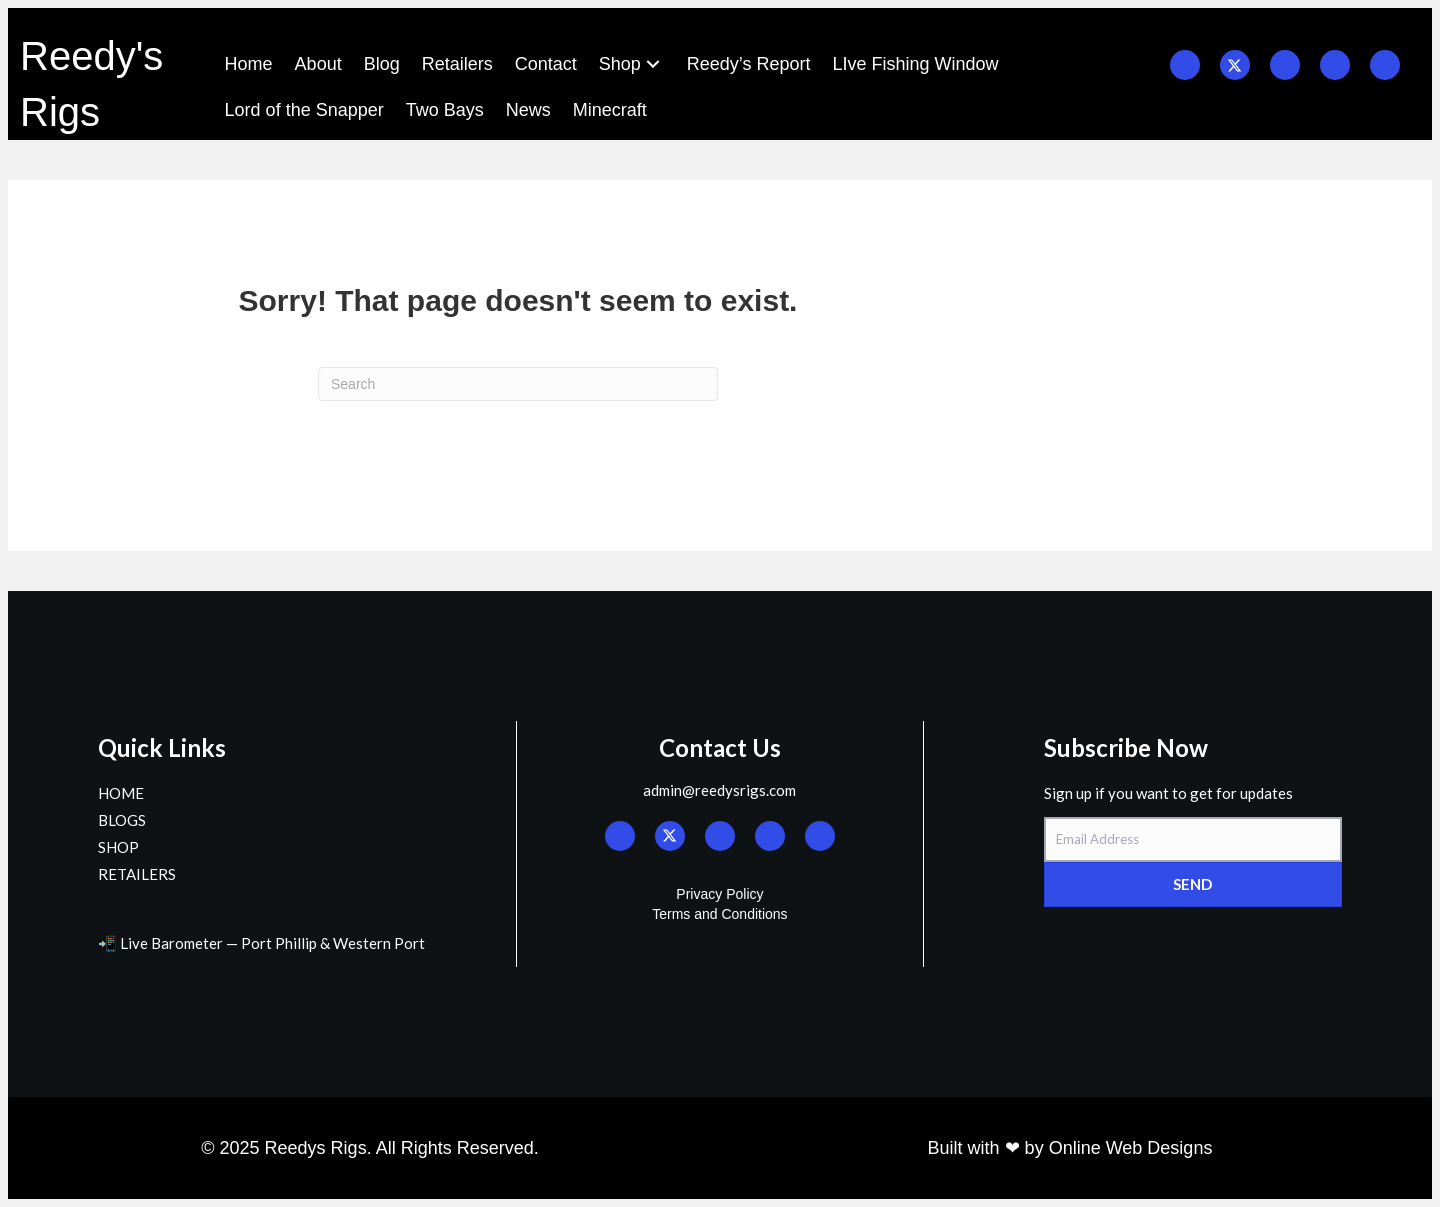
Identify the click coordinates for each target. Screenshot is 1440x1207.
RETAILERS (137, 874)
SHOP (118, 847)
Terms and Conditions (719, 914)
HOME (121, 793)
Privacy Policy (719, 894)
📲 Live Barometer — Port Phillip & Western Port (261, 943)
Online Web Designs (1131, 1148)
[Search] (518, 384)
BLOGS (122, 820)
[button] (653, 64)
